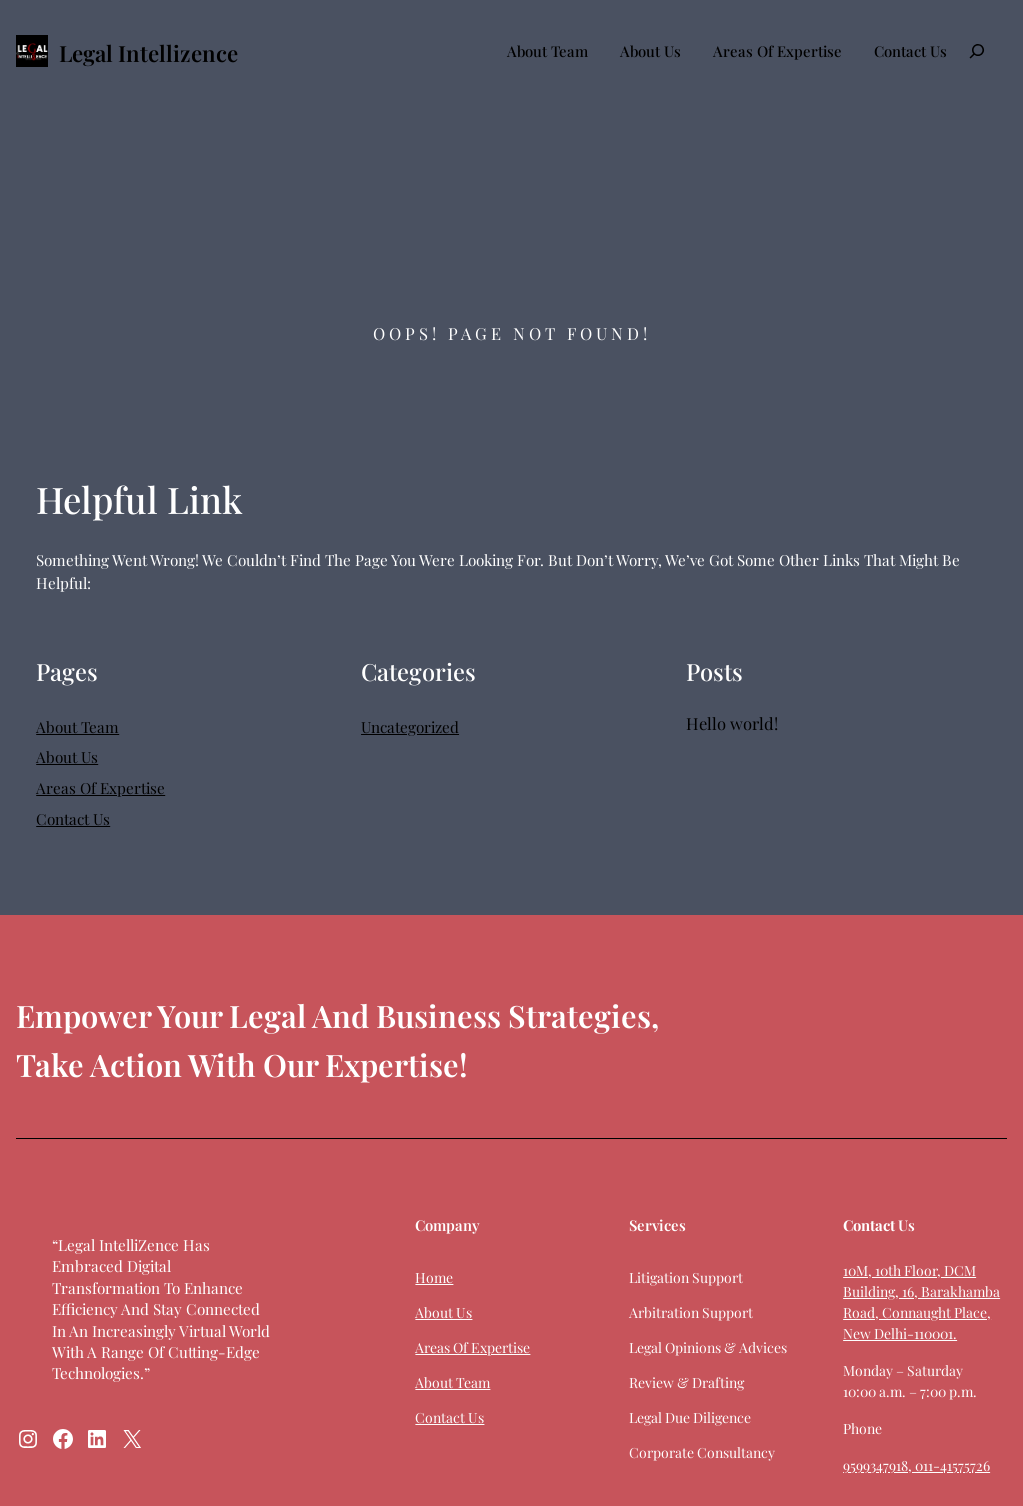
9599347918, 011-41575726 (915, 1465)
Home (432, 1277)
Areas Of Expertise (777, 51)
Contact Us (910, 51)
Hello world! (732, 723)
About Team (547, 51)
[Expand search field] (977, 51)
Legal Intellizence (148, 53)
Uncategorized (410, 726)
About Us (650, 51)
